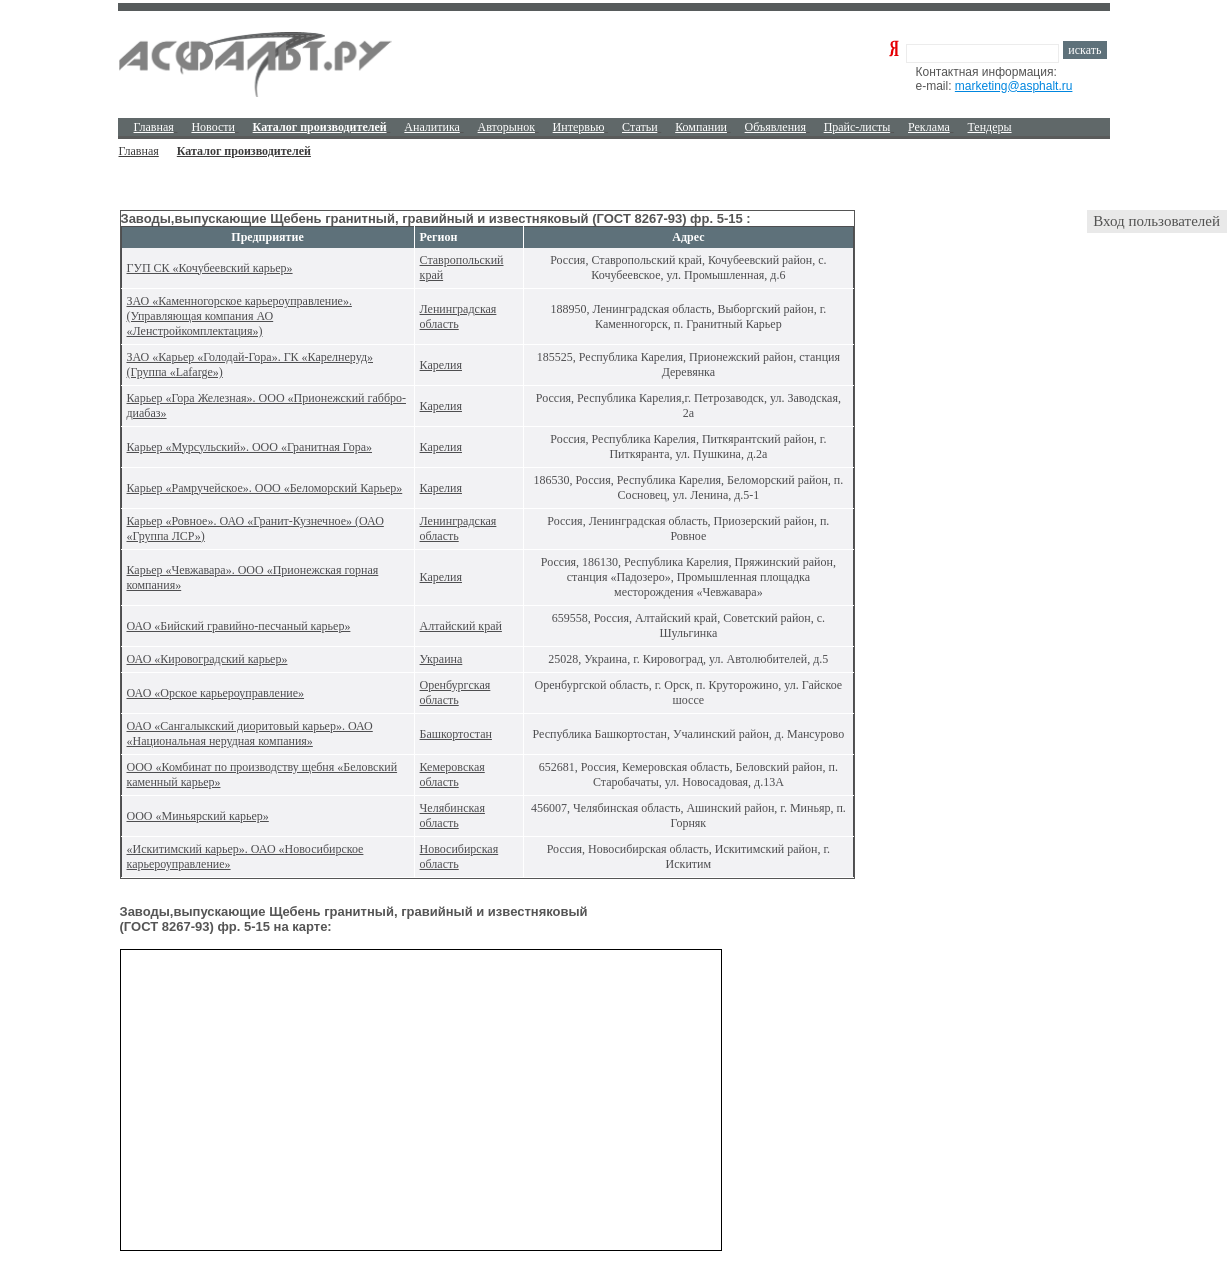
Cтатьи (640, 127)
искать (1084, 50)
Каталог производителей (244, 151)
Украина (441, 659)
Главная (154, 127)
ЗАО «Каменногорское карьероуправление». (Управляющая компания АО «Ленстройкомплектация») (239, 316)
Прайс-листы (857, 127)
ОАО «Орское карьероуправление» (216, 693)
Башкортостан (456, 734)
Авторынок (506, 127)
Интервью (579, 127)
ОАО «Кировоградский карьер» (207, 659)
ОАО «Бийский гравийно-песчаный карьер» (239, 626)
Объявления (775, 127)
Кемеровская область (452, 774)
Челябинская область (452, 815)
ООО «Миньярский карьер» (198, 816)
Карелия (441, 365)
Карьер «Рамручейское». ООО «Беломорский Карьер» (265, 488)
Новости (213, 127)
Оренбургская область (455, 692)
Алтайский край (461, 626)
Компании (701, 127)
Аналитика (432, 127)
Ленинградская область (458, 316)
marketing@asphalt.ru (1014, 86)
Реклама (929, 127)
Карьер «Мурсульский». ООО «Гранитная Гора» (250, 447)
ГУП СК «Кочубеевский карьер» (210, 268)
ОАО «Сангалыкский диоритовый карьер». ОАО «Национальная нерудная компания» (250, 733)
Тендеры (989, 127)
